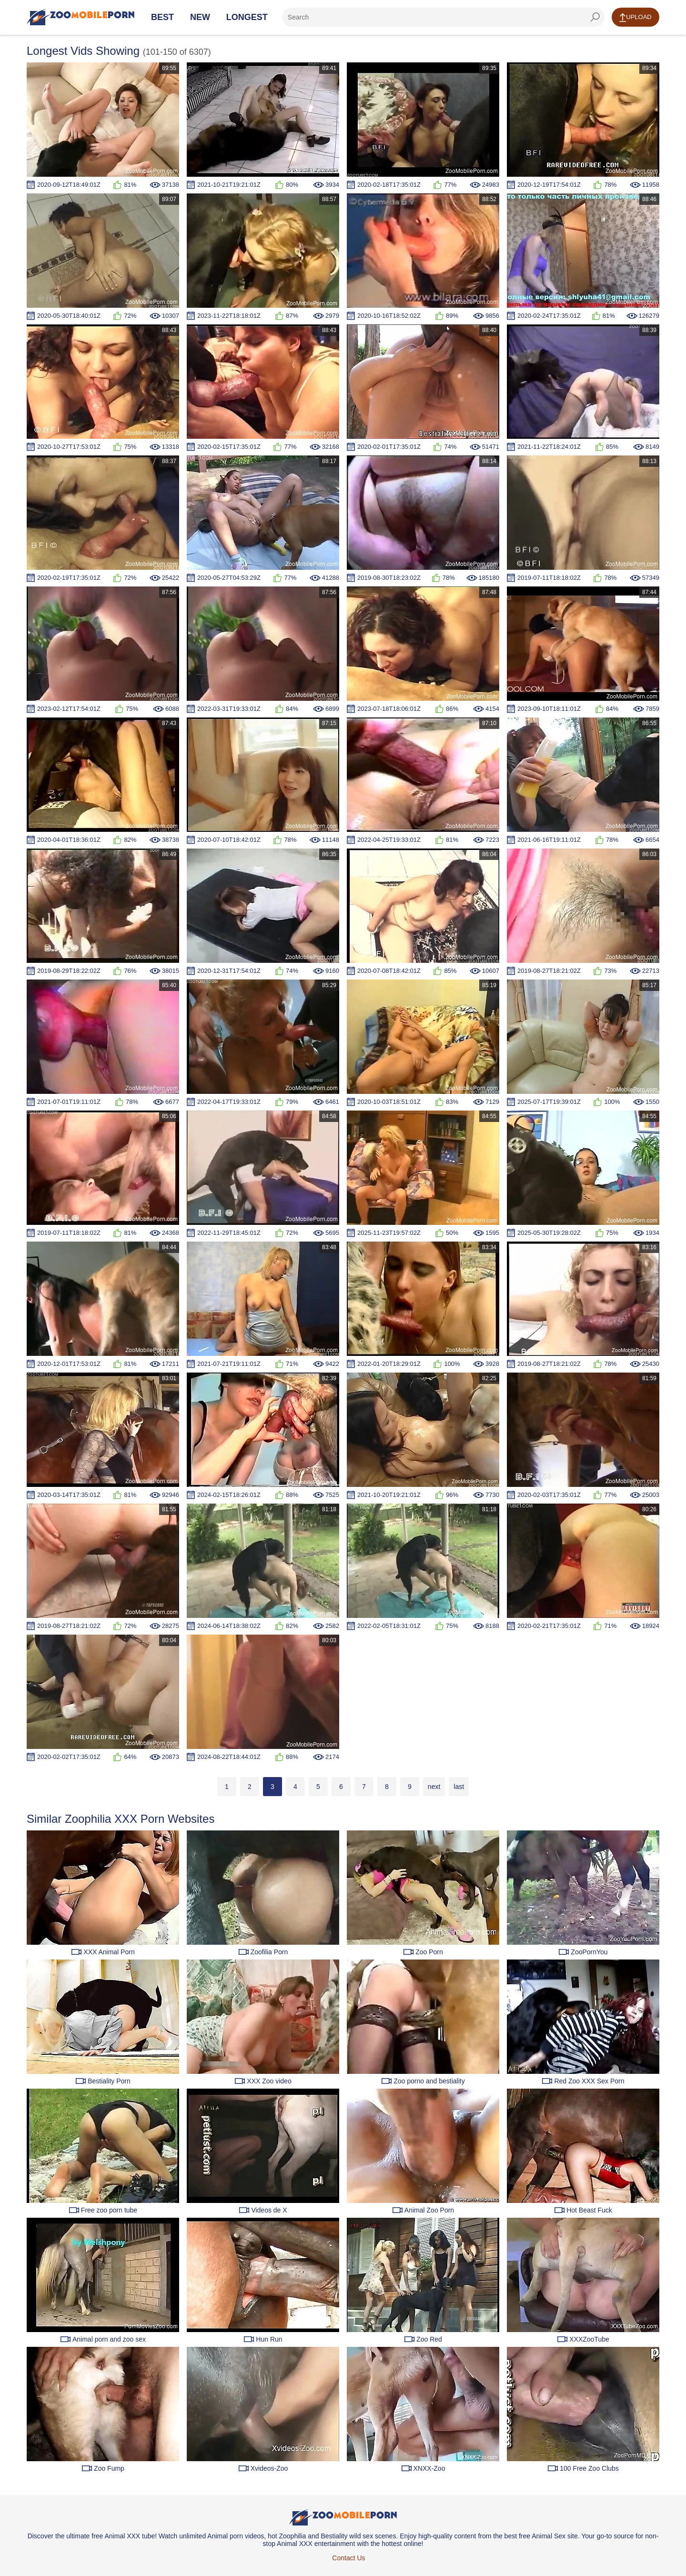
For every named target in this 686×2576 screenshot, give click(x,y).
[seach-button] (595, 17)
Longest (247, 17)
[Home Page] (80, 17)
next (434, 1786)
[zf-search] (443, 17)
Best (162, 17)
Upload (635, 17)
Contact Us (348, 2558)
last (459, 1786)
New (200, 17)
